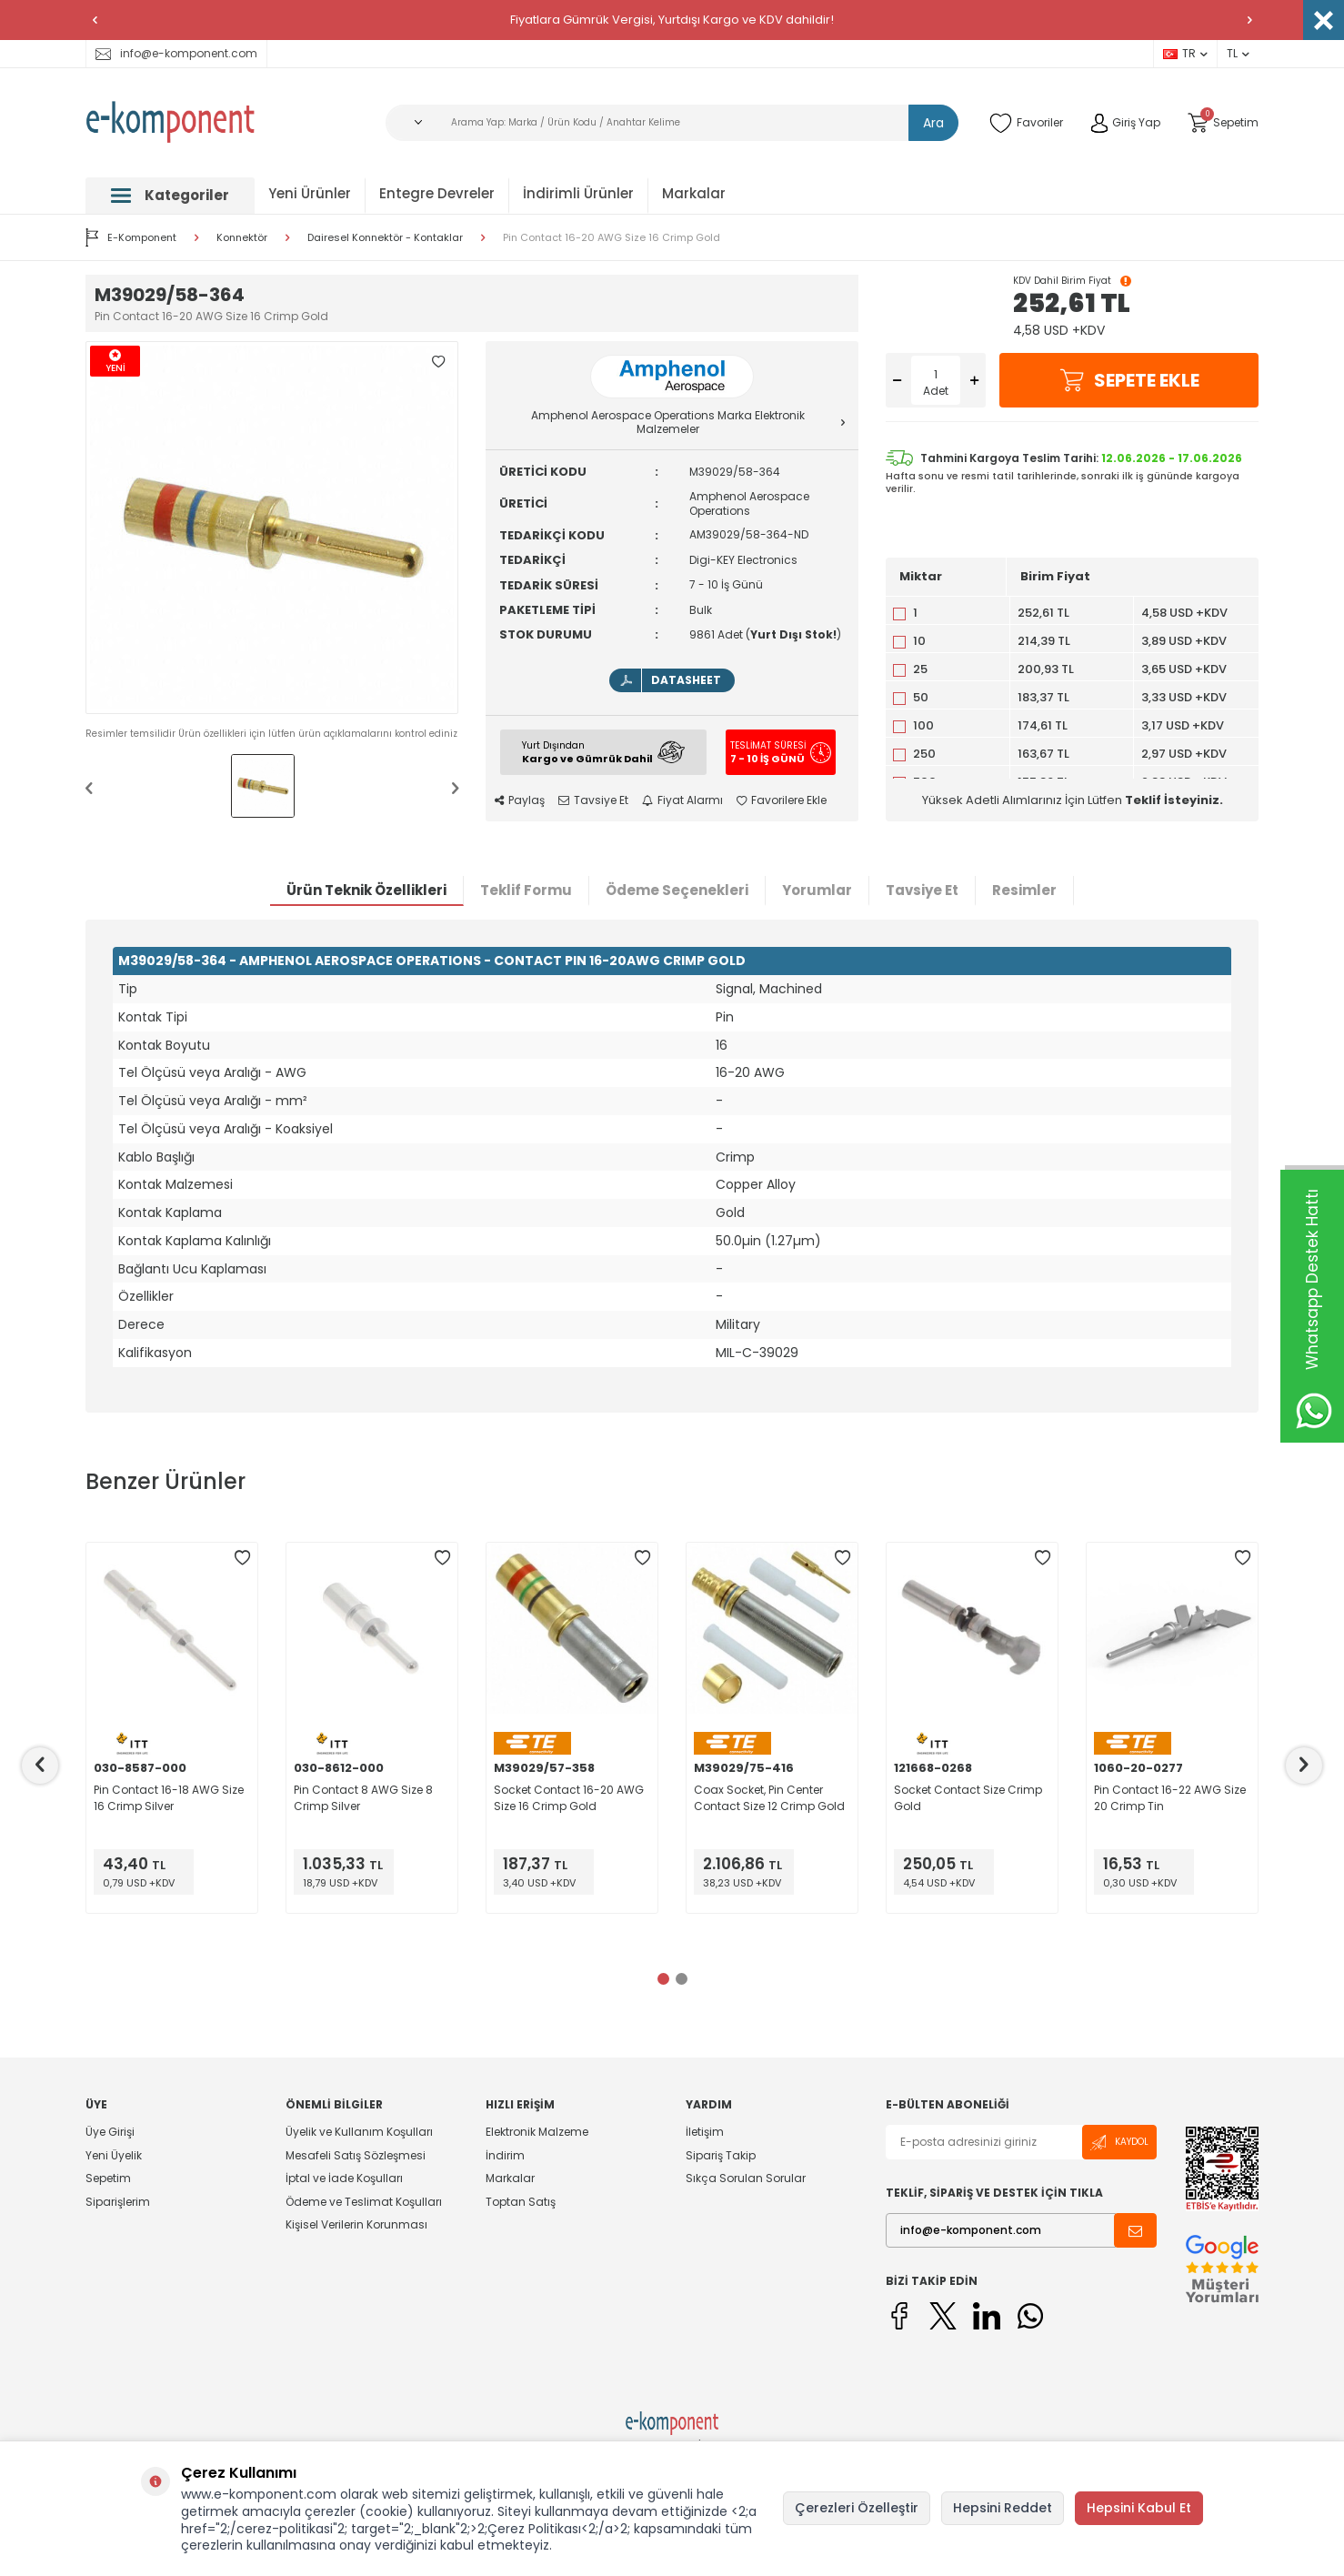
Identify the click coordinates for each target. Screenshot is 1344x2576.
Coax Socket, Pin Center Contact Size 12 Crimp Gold (769, 1798)
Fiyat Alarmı (682, 800)
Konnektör (241, 238)
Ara (933, 123)
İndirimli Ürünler (578, 193)
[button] (94, 20)
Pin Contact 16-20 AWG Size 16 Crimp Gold (611, 238)
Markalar (694, 193)
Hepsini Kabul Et (1139, 2508)
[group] (271, 527)
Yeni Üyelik (113, 2155)
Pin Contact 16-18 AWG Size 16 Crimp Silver (169, 1798)
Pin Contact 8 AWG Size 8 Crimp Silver (363, 1798)
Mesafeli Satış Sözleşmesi (356, 2155)
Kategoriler (170, 195)
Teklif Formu (526, 890)
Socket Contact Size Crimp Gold (968, 1798)
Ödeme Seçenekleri (677, 890)
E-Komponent (130, 237)
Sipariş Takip (721, 2155)
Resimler (1024, 890)
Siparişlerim (117, 2201)
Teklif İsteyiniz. (1174, 800)
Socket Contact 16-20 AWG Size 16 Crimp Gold (569, 1798)
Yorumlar (817, 890)
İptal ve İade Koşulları (344, 2178)
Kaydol (1119, 2142)
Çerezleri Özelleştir (856, 2508)
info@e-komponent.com (176, 53)
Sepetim (108, 2178)
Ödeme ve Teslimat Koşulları (364, 2201)
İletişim (705, 2132)
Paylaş (520, 800)
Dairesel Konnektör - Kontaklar (385, 238)
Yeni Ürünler (309, 193)
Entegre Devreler (437, 193)
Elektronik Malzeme (537, 2132)
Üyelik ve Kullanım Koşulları (359, 2132)
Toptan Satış (521, 2201)
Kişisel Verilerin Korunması (356, 2224)
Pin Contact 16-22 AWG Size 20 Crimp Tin (1170, 1798)
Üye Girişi (110, 2132)
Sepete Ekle (1129, 380)
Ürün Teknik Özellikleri (366, 890)
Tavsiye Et (593, 800)
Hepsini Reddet (1002, 2508)
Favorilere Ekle (782, 800)
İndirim (505, 2155)
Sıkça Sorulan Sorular (746, 2178)
